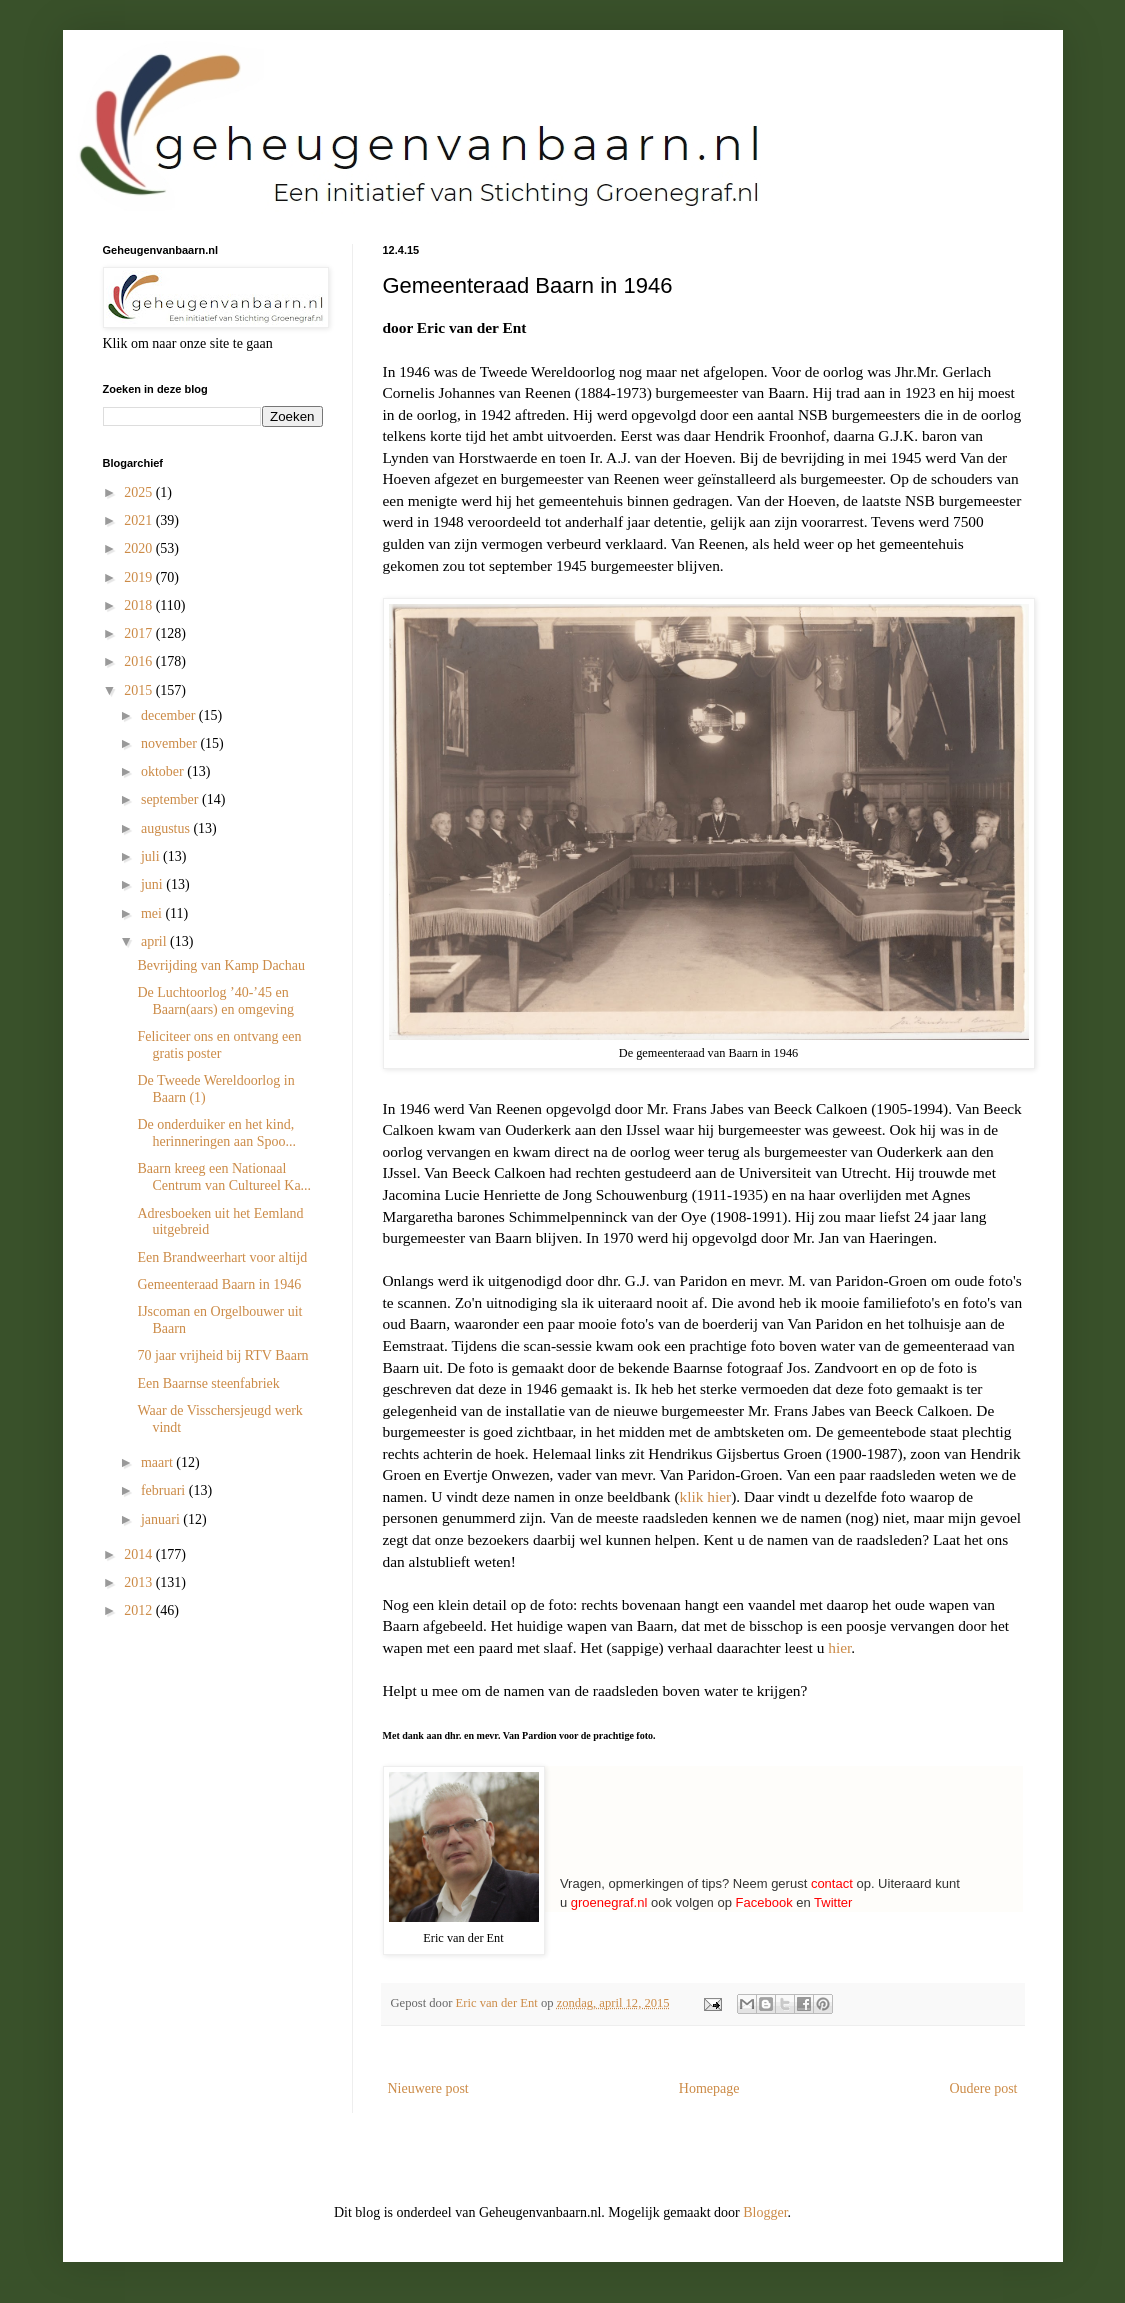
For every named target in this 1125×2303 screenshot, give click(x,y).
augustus (167, 828)
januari (162, 1519)
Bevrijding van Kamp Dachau (221, 965)
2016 (140, 661)
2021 (140, 520)
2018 (140, 605)
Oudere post (983, 2088)
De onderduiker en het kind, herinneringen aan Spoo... (216, 1133)
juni (153, 884)
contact (832, 1883)
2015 (140, 690)
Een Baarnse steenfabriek (208, 1383)
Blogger (765, 2212)
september (171, 799)
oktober (164, 771)
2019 (140, 577)
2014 (140, 1554)
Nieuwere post (428, 2088)
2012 (140, 1610)
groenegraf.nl (609, 1902)
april (155, 941)
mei (153, 913)
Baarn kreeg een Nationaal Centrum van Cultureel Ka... (224, 1177)
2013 (140, 1582)
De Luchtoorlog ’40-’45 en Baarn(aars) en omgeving (215, 1001)
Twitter (833, 1902)
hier (839, 1647)
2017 (140, 633)
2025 (140, 492)
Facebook (764, 1902)
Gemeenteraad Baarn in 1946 (219, 1284)
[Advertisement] (203, 1754)
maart (158, 1462)
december (170, 715)
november (170, 743)
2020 (140, 548)
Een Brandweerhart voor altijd (222, 1257)
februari (165, 1490)
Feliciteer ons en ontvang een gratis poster (219, 1045)
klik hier (706, 1496)
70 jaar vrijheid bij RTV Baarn (222, 1355)
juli (152, 856)
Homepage (709, 2088)
